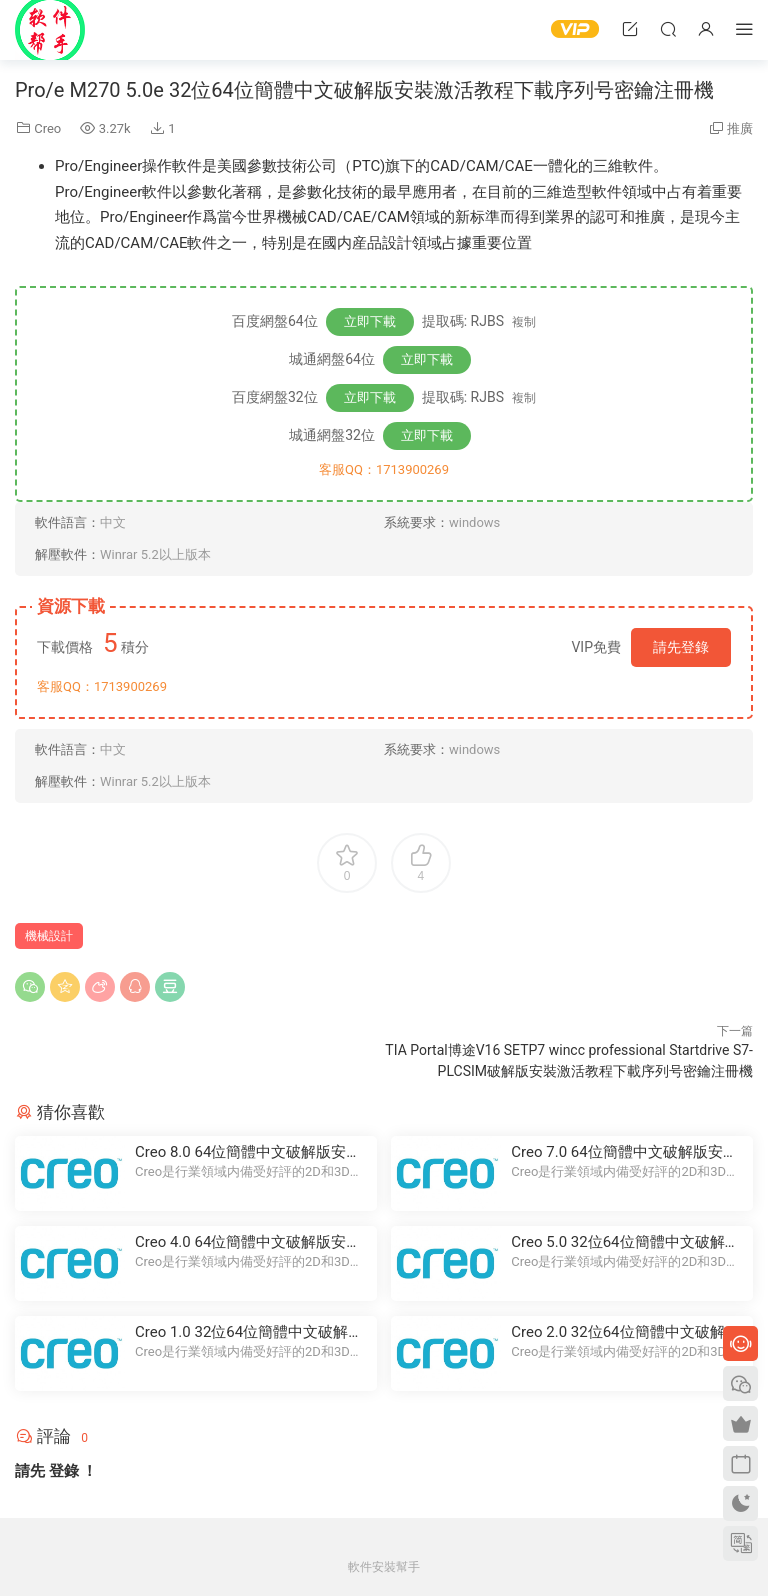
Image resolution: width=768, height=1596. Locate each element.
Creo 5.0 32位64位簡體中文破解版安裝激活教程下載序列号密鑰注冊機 (625, 1242)
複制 (524, 322)
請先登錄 (681, 647)
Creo (47, 128)
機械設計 (49, 936)
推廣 (740, 128)
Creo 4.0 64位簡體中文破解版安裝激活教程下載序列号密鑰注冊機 (248, 1242)
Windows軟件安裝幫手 (50, 30)
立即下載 (370, 321)
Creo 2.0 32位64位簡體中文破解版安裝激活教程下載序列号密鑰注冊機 (625, 1332)
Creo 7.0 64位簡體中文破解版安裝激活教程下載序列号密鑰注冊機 (624, 1152)
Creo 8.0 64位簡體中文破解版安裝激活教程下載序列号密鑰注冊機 (248, 1152)
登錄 (64, 1471)
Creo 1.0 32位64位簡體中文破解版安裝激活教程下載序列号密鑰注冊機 (249, 1332)
